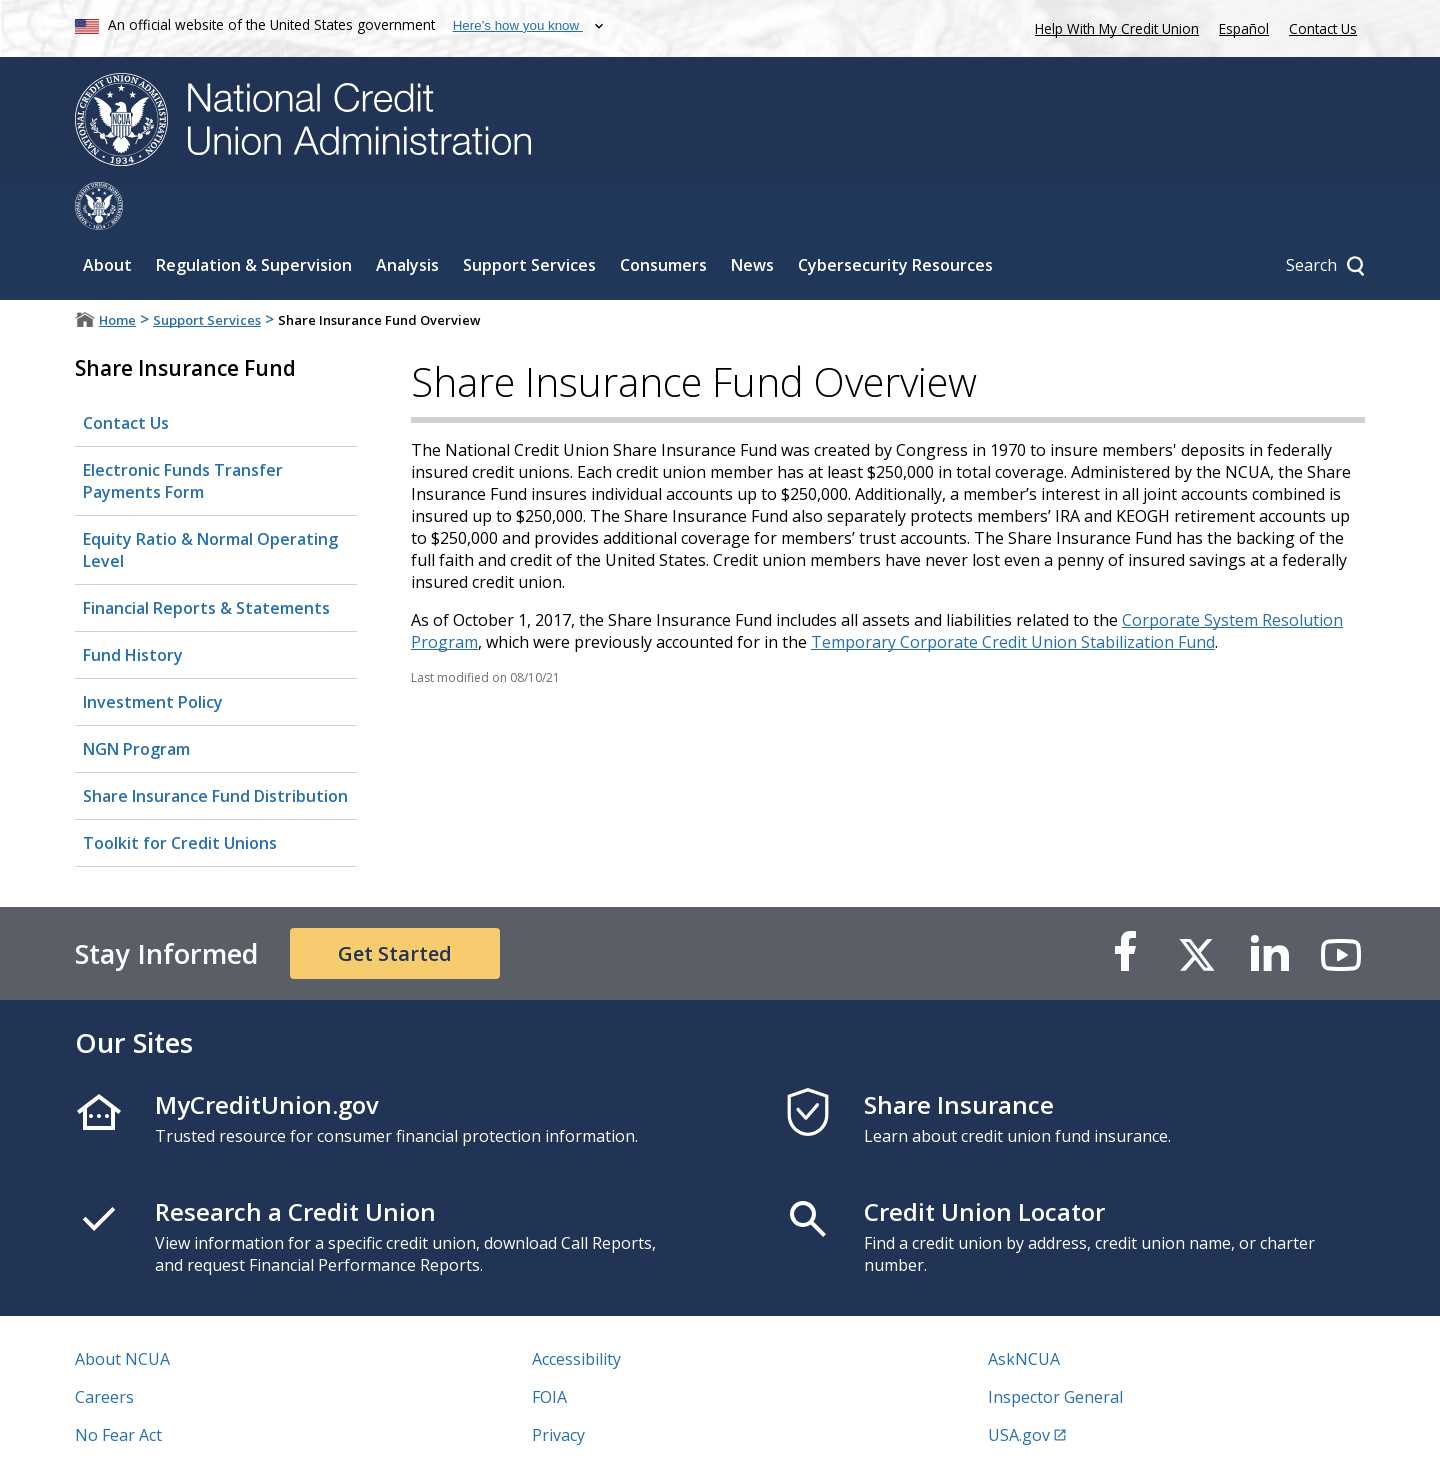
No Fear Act (118, 1387)
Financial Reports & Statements (206, 560)
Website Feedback (599, 1425)
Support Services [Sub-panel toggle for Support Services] (529, 217)
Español (1244, 28)
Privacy (558, 1387)
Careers (104, 1349)
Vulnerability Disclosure (164, 1425)
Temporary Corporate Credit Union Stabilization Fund (1013, 594)
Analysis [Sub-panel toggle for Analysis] (407, 217)
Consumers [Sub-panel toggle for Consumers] (663, 217)
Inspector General (1055, 1349)
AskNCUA (1024, 1311)
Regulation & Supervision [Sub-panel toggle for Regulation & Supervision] (254, 217)
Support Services (207, 272)
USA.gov (1019, 1387)
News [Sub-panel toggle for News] (752, 217)
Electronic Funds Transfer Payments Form (183, 433)
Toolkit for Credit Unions (180, 795)
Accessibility (576, 1311)
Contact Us (1323, 28)
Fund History (133, 607)
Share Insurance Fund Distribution (215, 748)
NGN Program (136, 701)
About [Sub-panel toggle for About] (107, 217)
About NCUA (122, 1311)
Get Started (395, 905)
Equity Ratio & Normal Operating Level (210, 502)
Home (117, 272)
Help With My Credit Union (1113, 26)
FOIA (549, 1349)
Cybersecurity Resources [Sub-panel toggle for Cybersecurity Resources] (895, 217)
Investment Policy (153, 654)
